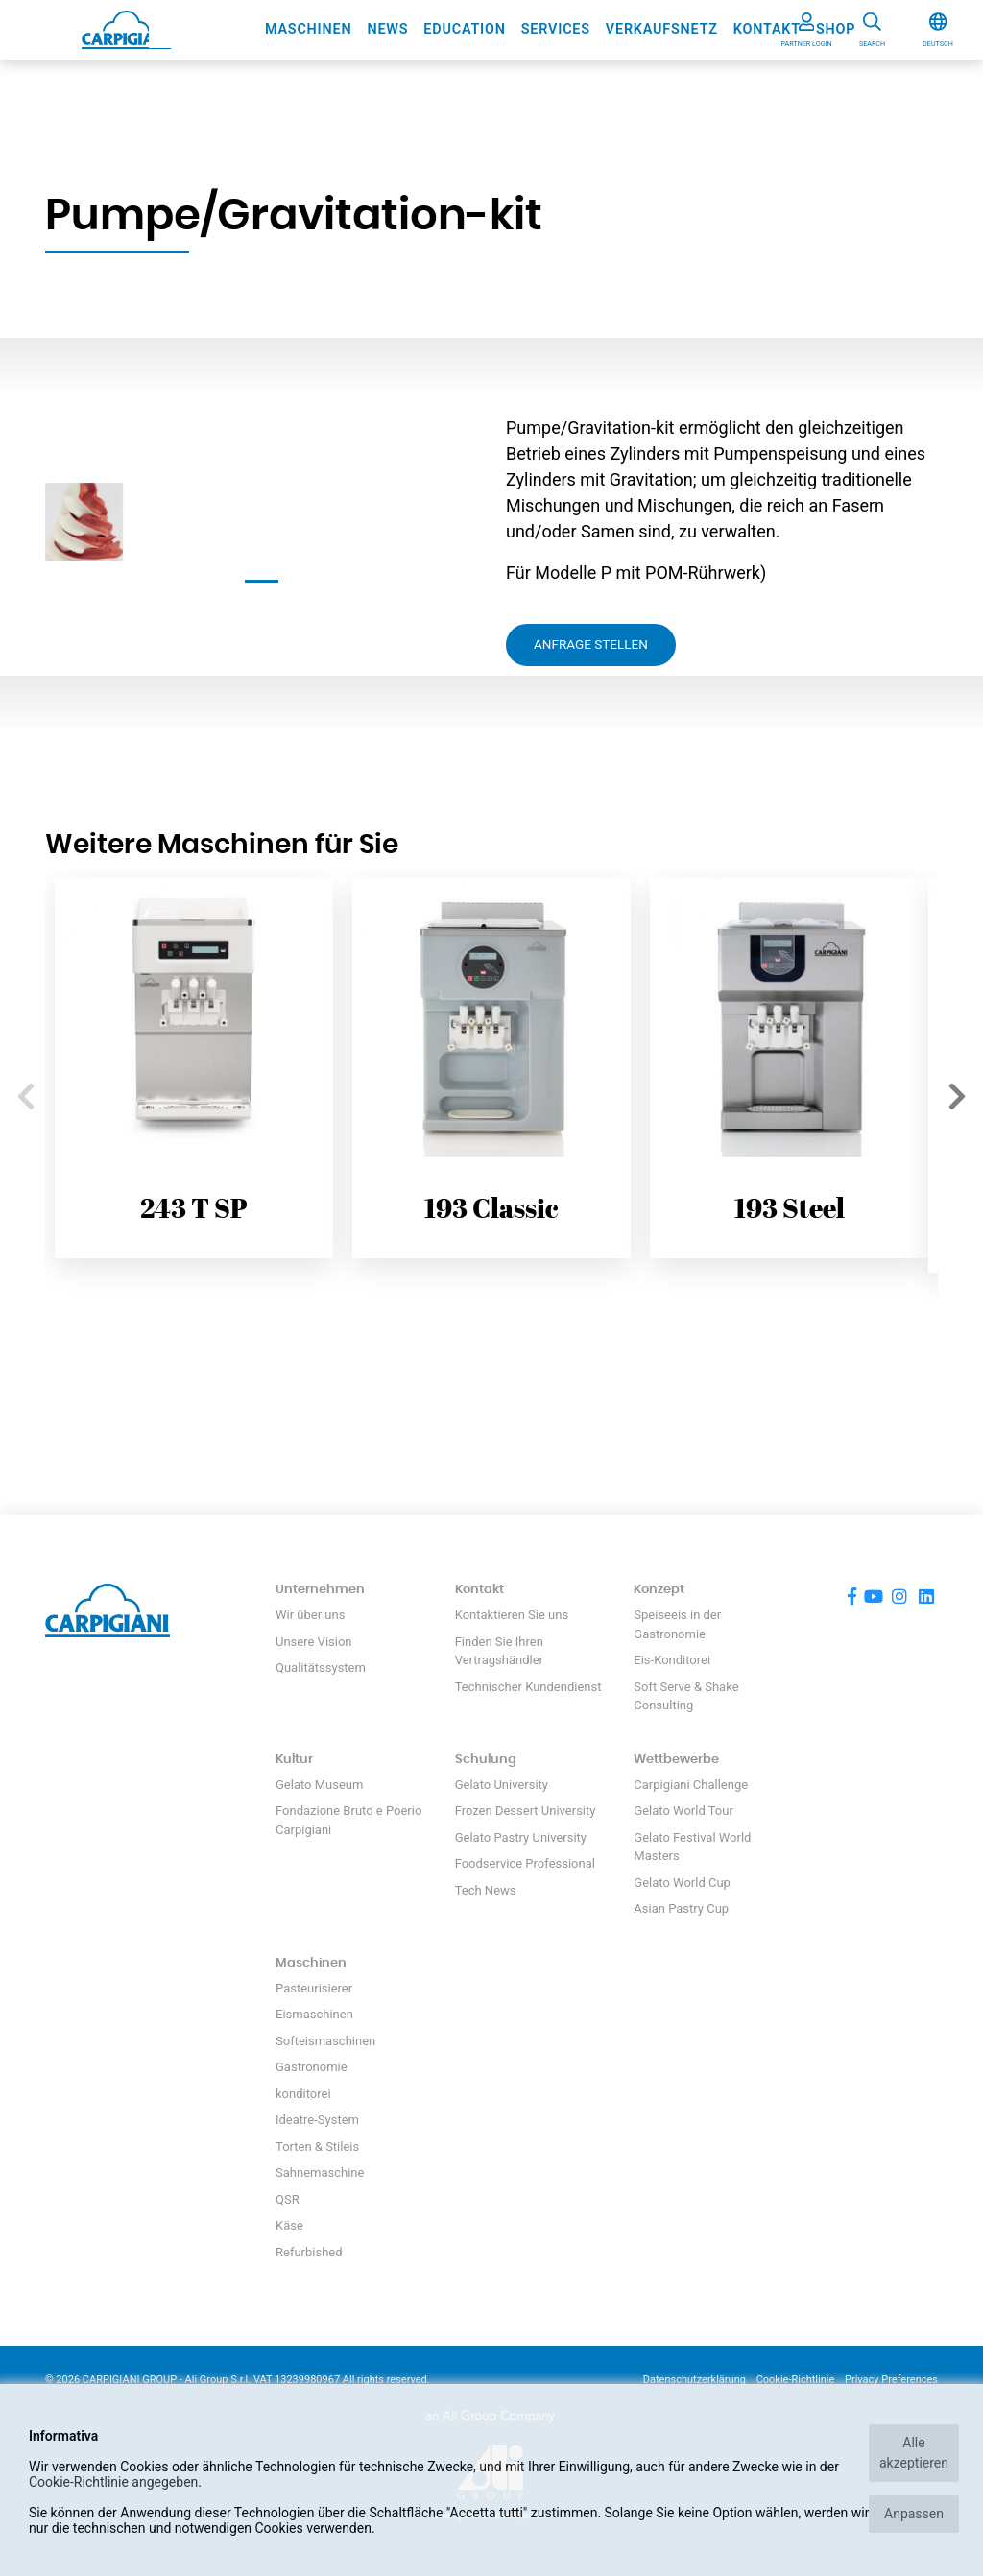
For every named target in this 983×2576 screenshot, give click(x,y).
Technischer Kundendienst (528, 1687)
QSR (288, 2199)
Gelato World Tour (683, 1810)
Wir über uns (310, 1615)
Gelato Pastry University (521, 1837)
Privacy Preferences (891, 2379)
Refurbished (309, 2252)
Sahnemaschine (320, 2172)
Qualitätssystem (321, 1667)
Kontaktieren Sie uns (511, 1615)
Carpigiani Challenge (691, 1784)
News (387, 29)
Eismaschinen (314, 2014)
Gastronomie (312, 2067)
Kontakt (767, 29)
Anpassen (914, 2513)
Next (957, 1090)
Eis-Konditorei (672, 1660)
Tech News (485, 1890)
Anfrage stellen (591, 644)
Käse (289, 2225)
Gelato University (501, 1784)
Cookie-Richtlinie (795, 2379)
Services (555, 29)
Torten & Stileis (317, 2146)
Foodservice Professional (525, 1863)
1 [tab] (261, 581)
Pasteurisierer (314, 1988)
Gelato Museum (319, 1784)
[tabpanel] (84, 522)
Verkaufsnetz (662, 29)
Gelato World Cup (682, 1882)
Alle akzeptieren (913, 2452)
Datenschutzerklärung (694, 2379)
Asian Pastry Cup (681, 1908)
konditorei (303, 2094)
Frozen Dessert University (525, 1810)
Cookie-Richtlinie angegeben (113, 2482)
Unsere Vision (314, 1641)
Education (464, 29)
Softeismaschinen (325, 2041)
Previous (26, 1090)
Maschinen (308, 29)
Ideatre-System (317, 2119)
